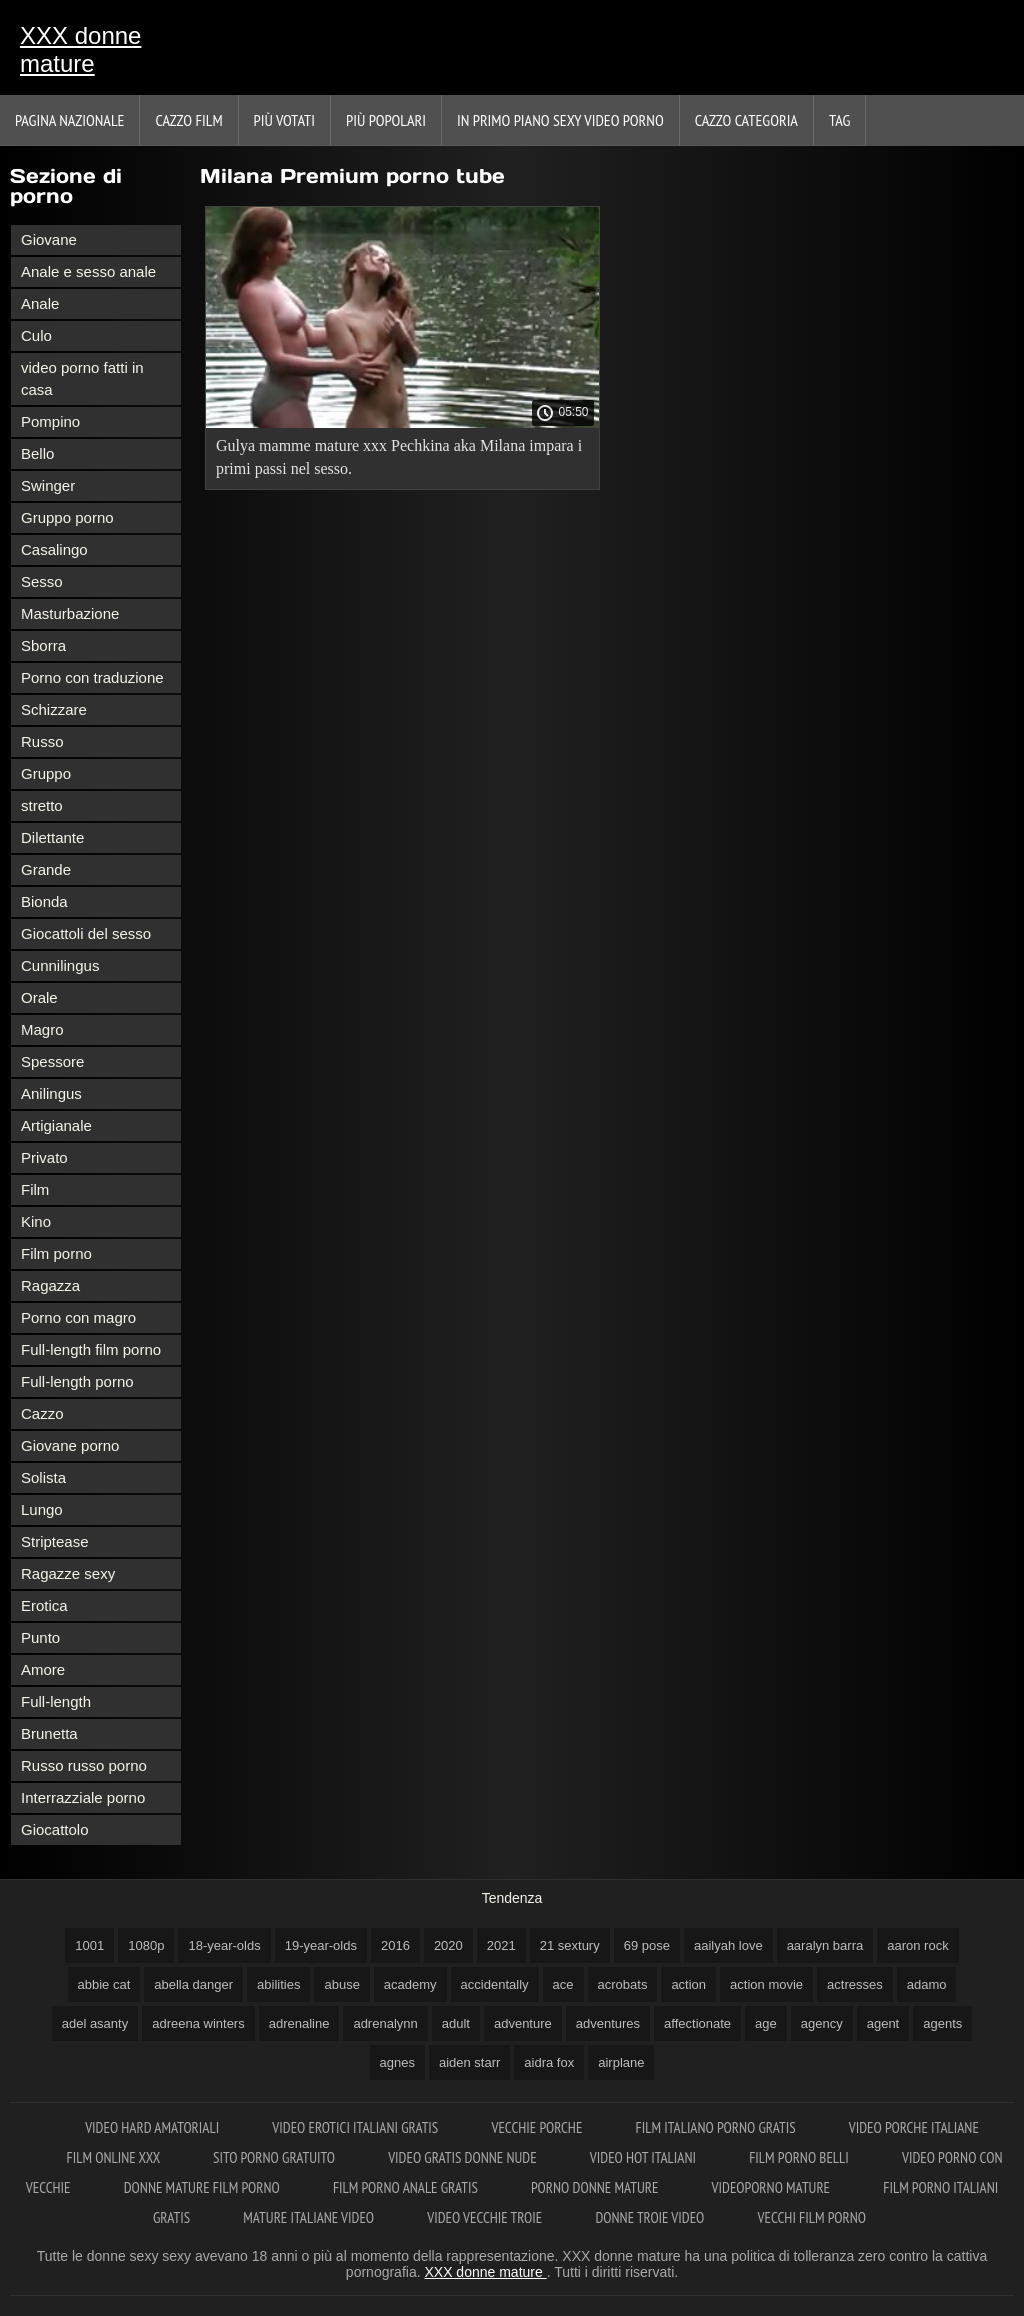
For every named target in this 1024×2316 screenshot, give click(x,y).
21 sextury (570, 1945)
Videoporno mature (773, 2187)
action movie (766, 1984)
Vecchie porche (538, 2127)
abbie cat (104, 1984)
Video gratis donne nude (464, 2157)
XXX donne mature (80, 49)
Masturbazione (70, 613)
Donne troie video (651, 2217)
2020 (448, 1945)
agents (942, 2023)
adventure (523, 2023)
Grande (46, 869)
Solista (43, 1477)
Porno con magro (78, 1317)
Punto (40, 1637)
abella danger (193, 1984)
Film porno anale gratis (407, 2187)
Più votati (284, 120)
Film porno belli (800, 2157)
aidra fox (549, 2062)
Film (35, 1189)
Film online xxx (115, 2157)
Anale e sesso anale (88, 271)
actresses (855, 1984)
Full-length (56, 1701)
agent (883, 2023)
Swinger (48, 485)
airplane (621, 2062)
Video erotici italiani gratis (356, 2127)
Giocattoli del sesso (86, 933)
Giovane (49, 239)
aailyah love (728, 1945)
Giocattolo (55, 1829)
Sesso (42, 581)
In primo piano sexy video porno (560, 120)
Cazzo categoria (746, 120)
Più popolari (386, 120)
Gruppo (46, 773)
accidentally (495, 1984)
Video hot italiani (644, 2157)
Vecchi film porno (812, 2217)
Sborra (43, 645)
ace (563, 1984)
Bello (37, 453)
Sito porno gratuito (275, 2157)
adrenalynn (385, 2023)
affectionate (697, 2023)
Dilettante (52, 837)
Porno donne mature (596, 2187)
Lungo (42, 1509)
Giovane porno (70, 1445)
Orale (39, 997)
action (688, 1984)
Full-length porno (77, 1381)
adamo (927, 1984)
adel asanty (95, 2023)
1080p (146, 1945)
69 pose (647, 1945)
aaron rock (917, 1945)
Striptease (55, 1541)
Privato (44, 1157)
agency (822, 2023)
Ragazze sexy (68, 1573)
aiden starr (469, 2062)
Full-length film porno (91, 1349)
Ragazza (50, 1285)
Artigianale (56, 1125)
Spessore (52, 1061)
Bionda (44, 901)
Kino (36, 1221)
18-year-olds (224, 1945)
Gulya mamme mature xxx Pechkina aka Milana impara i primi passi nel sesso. (399, 457)
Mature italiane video (310, 2217)
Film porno (56, 1253)
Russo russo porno (84, 1765)
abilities (278, 1984)
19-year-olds (321, 1945)
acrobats (623, 1984)
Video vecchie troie (486, 2217)
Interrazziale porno (83, 1797)
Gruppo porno (67, 517)
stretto (42, 805)
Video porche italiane (914, 2127)
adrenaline (299, 2023)
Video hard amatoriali (153, 2127)
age (766, 2023)
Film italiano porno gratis (717, 2127)
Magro (42, 1029)
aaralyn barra (825, 1945)
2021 (501, 1945)
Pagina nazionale (69, 120)
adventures (608, 2023)
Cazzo (42, 1413)
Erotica (44, 1605)
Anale (40, 303)
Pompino (50, 421)
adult (456, 2023)
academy (410, 1984)
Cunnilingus (60, 965)
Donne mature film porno (203, 2187)
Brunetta (49, 1733)
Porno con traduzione (92, 677)
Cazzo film (188, 120)
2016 (395, 1945)
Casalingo (54, 549)
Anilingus (51, 1093)
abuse (341, 1984)
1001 (89, 1945)
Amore (43, 1669)
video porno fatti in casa (82, 378)
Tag (839, 120)
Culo (36, 335)
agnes (397, 2062)
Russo (42, 741)
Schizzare (54, 709)
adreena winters (198, 2023)
